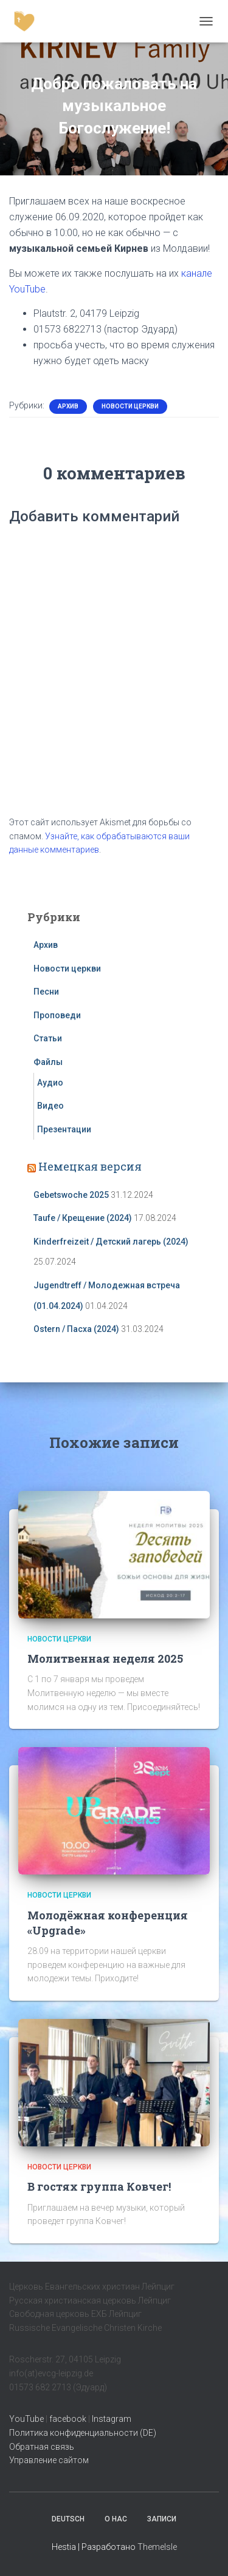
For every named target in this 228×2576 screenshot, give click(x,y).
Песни (46, 991)
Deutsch (68, 2519)
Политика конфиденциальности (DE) (82, 2433)
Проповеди (57, 1015)
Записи (161, 2519)
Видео (50, 1106)
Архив (68, 406)
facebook (67, 2419)
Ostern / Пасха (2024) (76, 1329)
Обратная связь (41, 2447)
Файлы (48, 1062)
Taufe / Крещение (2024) (82, 1218)
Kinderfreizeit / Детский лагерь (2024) (110, 1241)
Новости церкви (130, 406)
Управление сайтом (49, 2460)
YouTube (26, 2419)
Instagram (111, 2419)
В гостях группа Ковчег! (99, 2186)
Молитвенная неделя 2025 (105, 1658)
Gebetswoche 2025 (71, 1195)
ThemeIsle (157, 2547)
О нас (116, 2519)
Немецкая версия (90, 1166)
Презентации (64, 1129)
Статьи (47, 1038)
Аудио (50, 1082)
